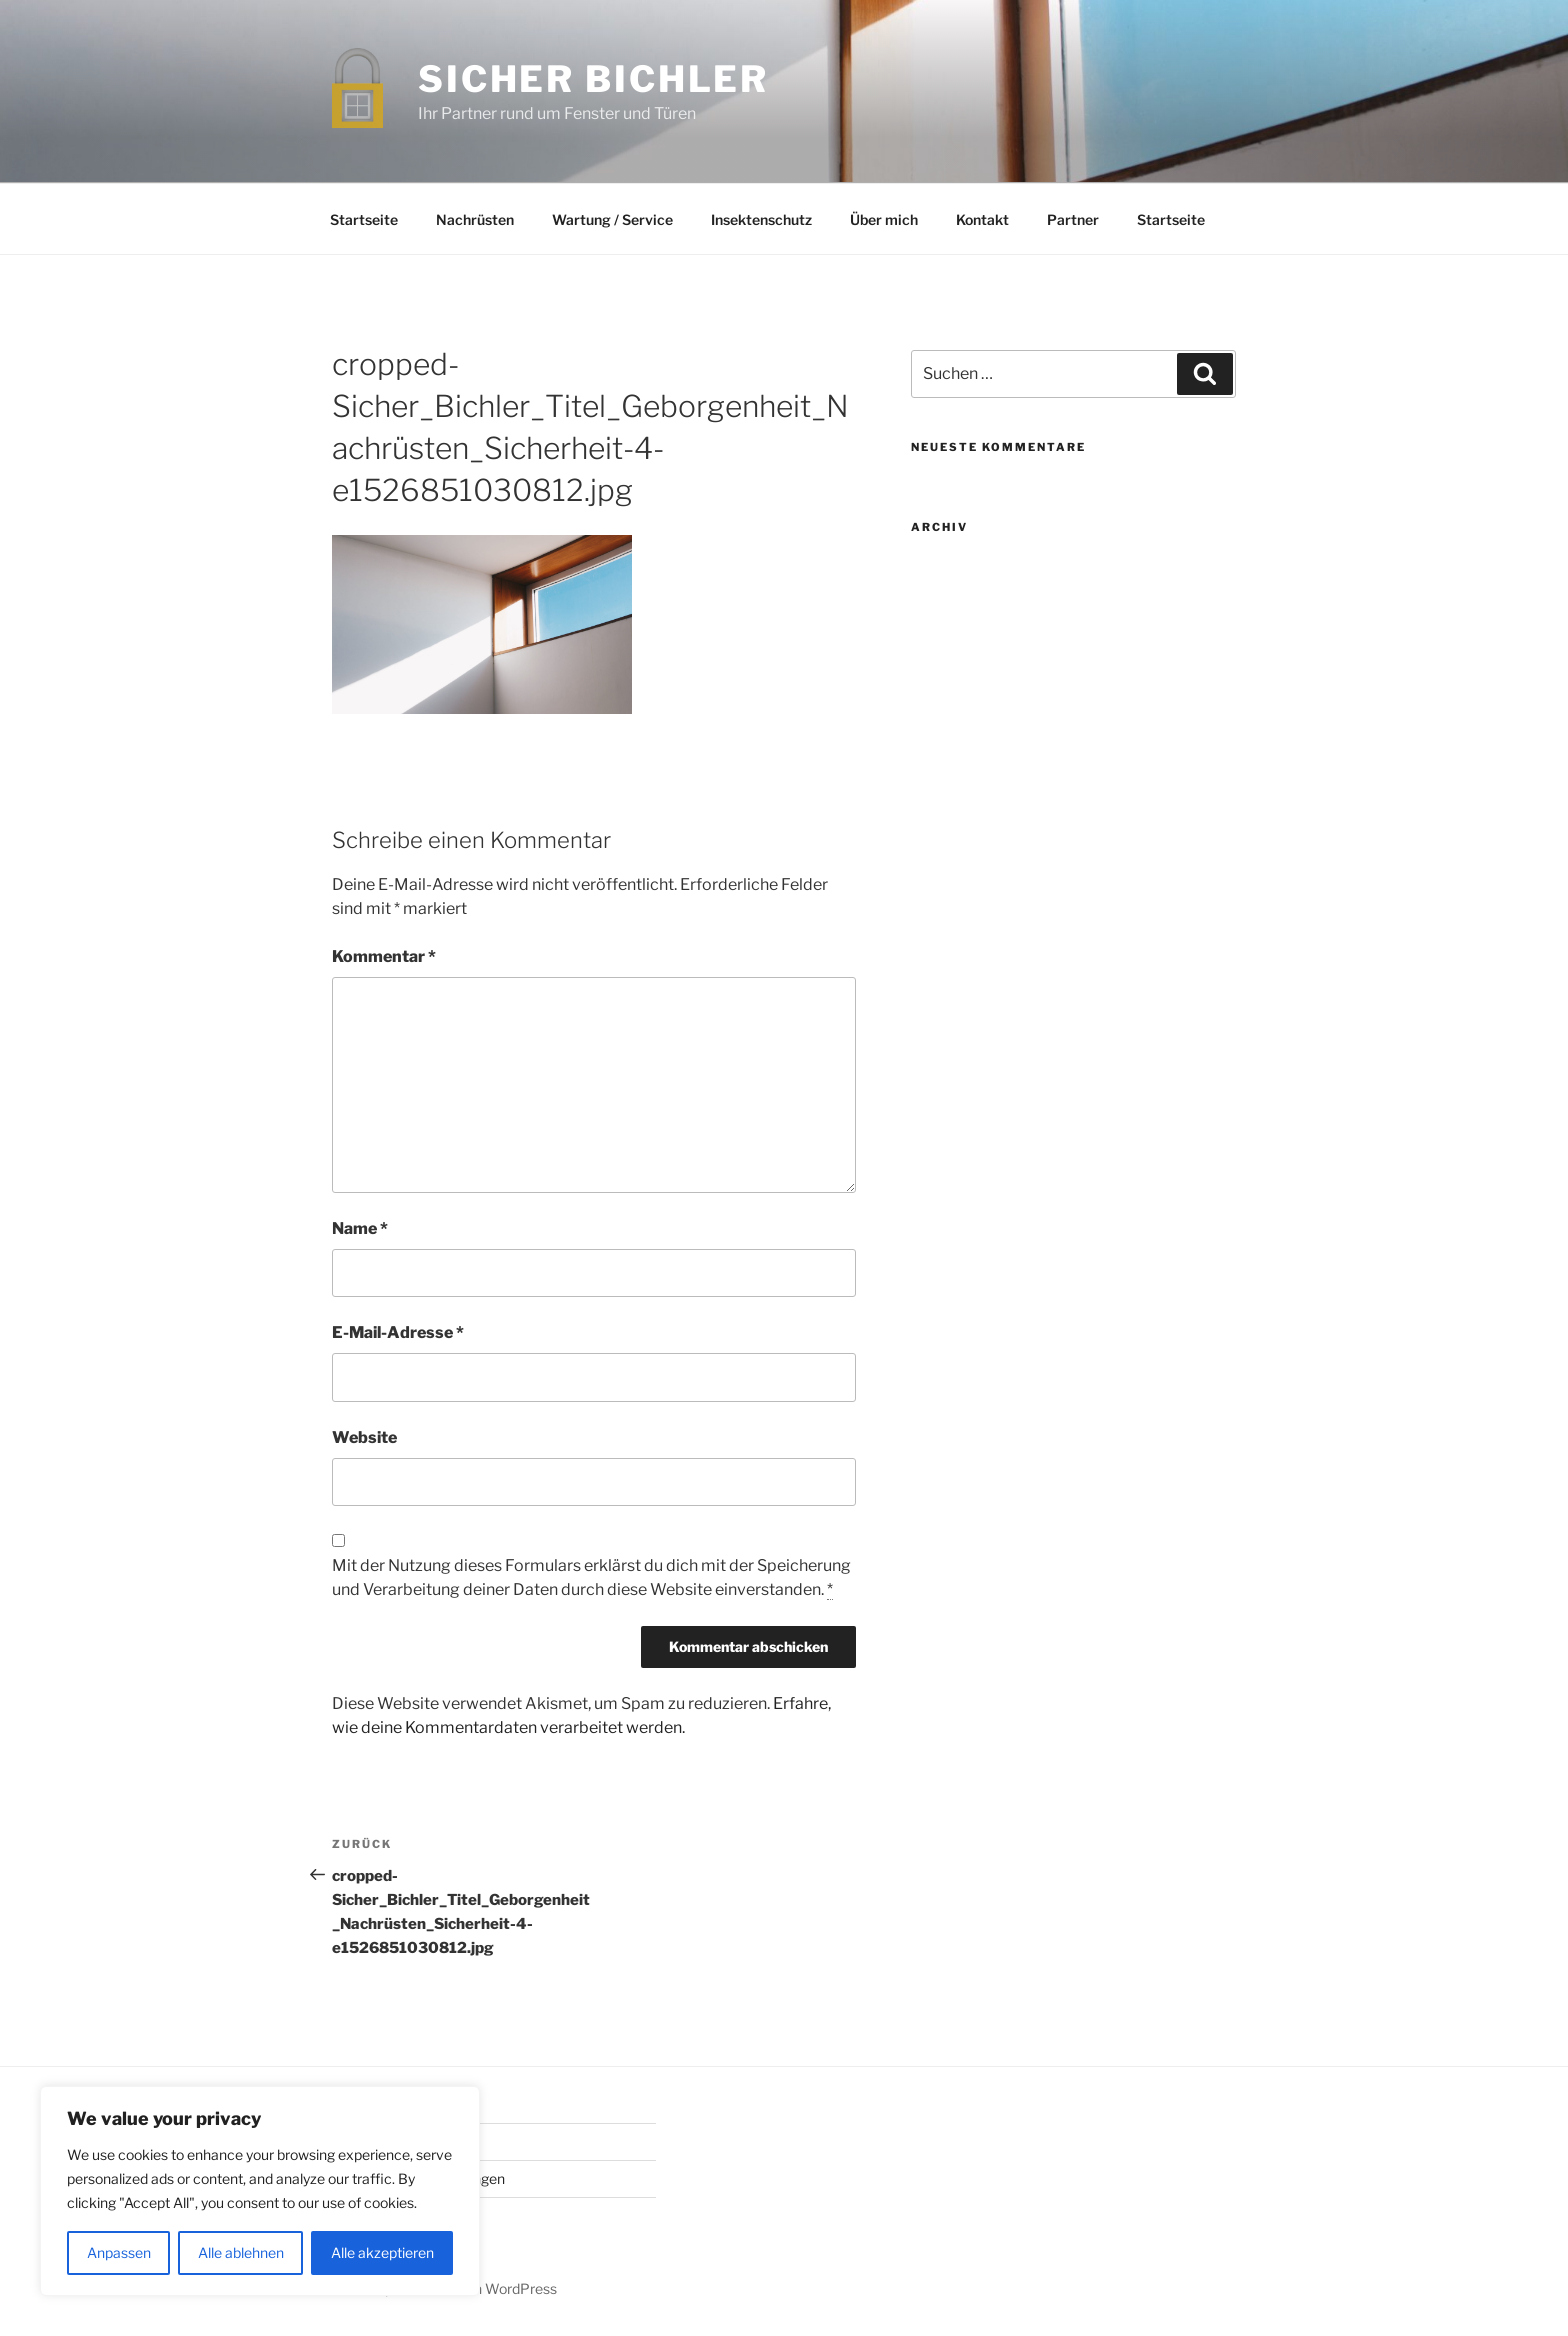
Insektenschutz (761, 219)
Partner (1073, 219)
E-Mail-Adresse (398, 1332)
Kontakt (982, 219)
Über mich (884, 219)
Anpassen (119, 2252)
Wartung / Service (612, 219)
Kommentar (384, 956)
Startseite (364, 219)
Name (360, 1228)
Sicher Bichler (593, 79)
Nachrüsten (475, 219)
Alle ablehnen (241, 2252)
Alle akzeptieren (382, 2252)
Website (364, 1437)
